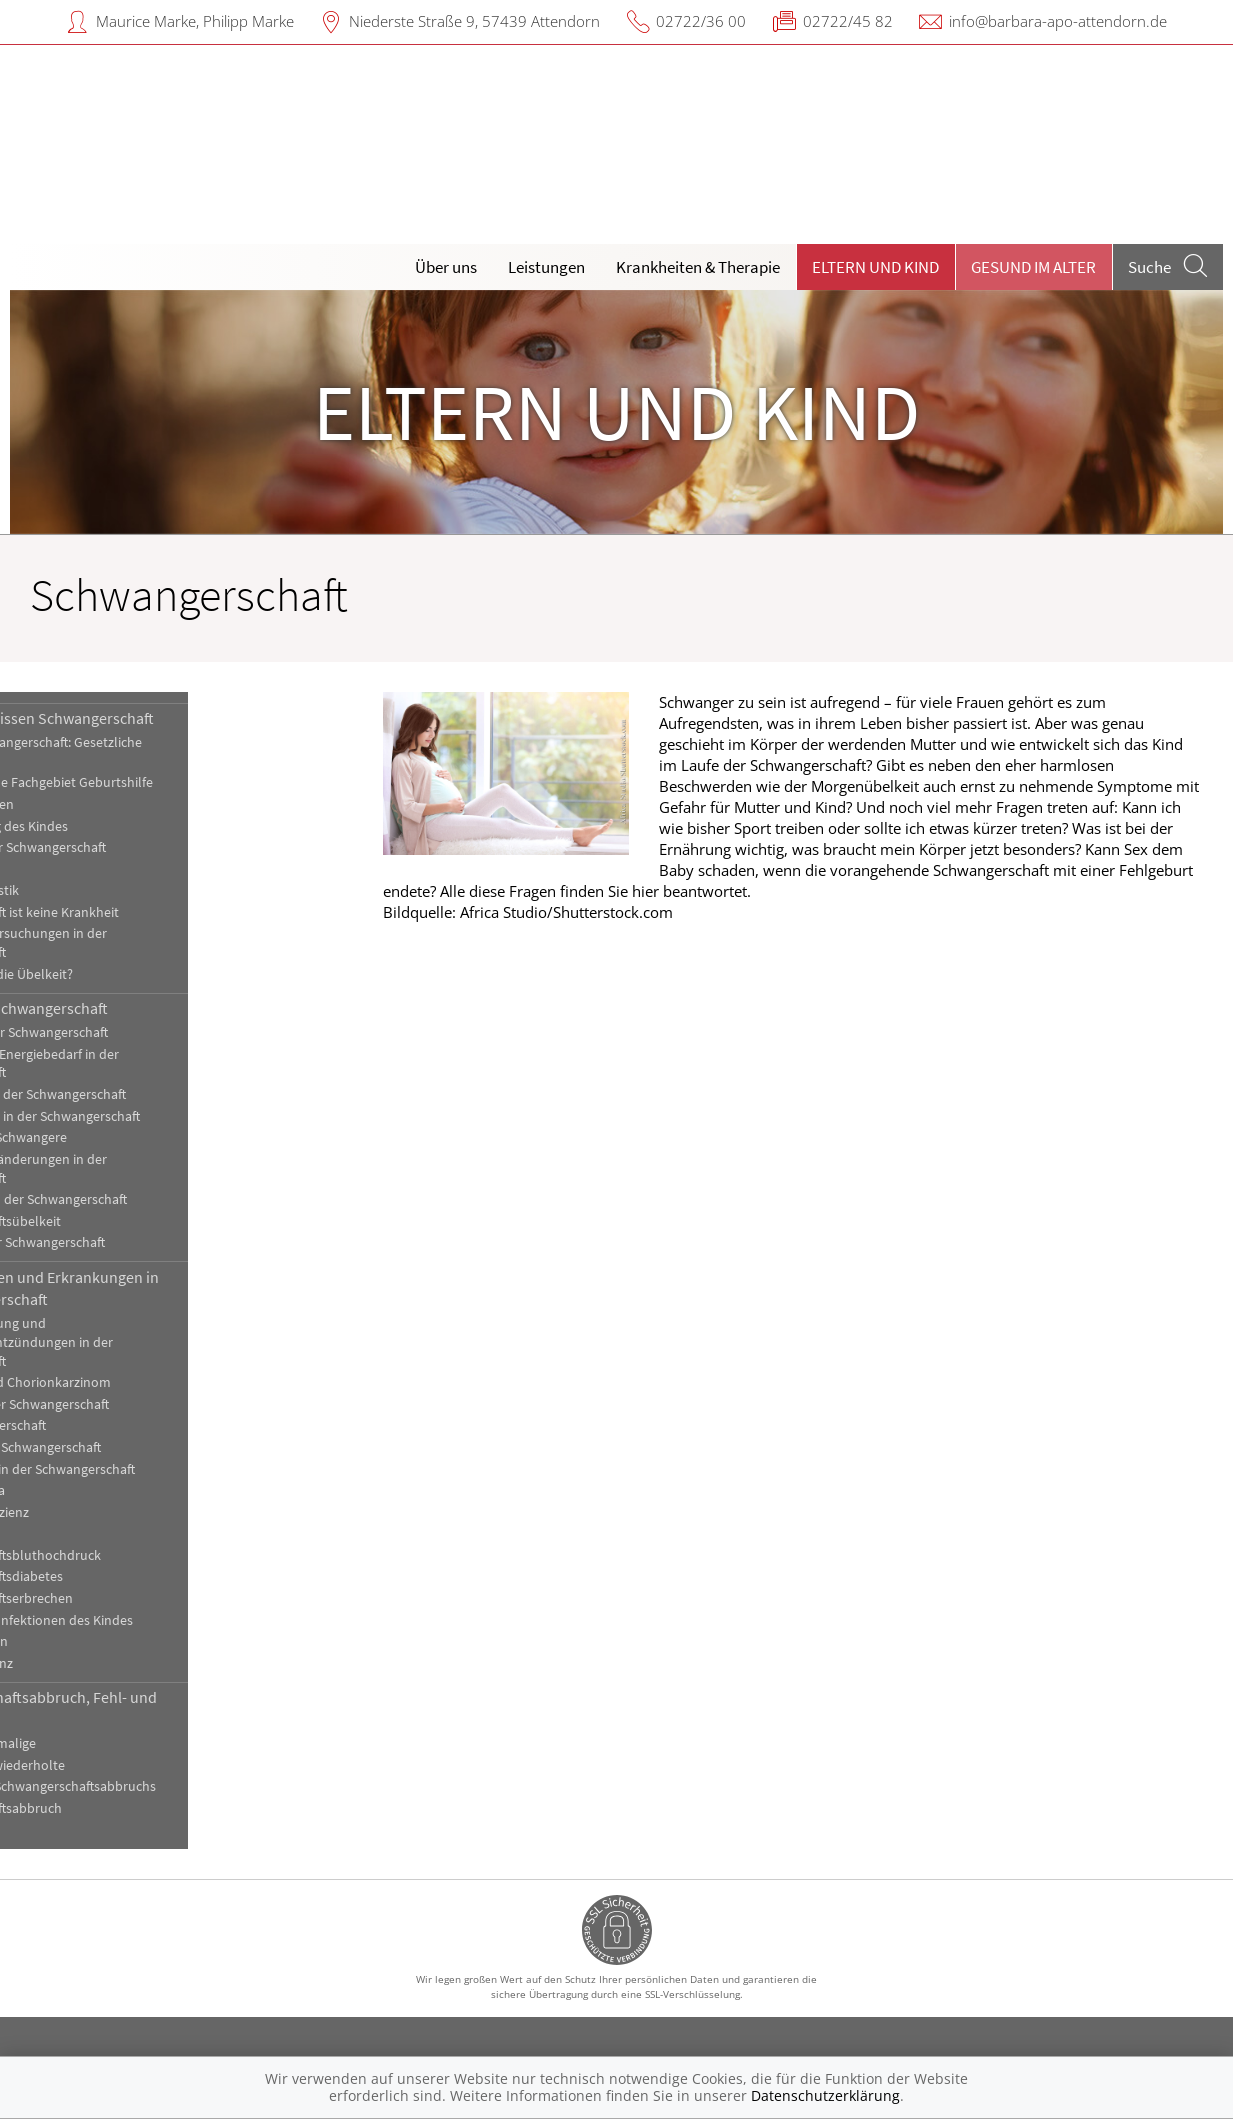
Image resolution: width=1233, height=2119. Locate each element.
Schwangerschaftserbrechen (117, 1598)
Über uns (446, 267)
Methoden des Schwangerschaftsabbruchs (159, 1786)
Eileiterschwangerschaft (104, 1425)
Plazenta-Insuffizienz (95, 1512)
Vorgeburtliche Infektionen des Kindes (147, 1620)
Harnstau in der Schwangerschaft (131, 1447)
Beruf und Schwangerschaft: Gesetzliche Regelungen (152, 752)
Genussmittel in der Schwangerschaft (144, 1094)
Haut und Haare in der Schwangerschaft (151, 1116)
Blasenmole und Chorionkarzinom (136, 1382)
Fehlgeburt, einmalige (99, 1743)
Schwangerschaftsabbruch (112, 1808)
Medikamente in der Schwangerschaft (144, 1199)
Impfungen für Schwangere (114, 1137)
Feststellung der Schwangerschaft (134, 847)
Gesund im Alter (1033, 267)
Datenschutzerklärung (825, 2095)
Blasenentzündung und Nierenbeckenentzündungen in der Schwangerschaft (137, 1342)
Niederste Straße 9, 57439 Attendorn (474, 21)
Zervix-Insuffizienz (87, 1663)
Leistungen (546, 267)
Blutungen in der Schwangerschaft (135, 1404)
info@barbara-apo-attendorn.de (1058, 21)
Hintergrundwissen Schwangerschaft (158, 718)
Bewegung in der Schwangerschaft (135, 1032)
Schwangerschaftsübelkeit (111, 1221)
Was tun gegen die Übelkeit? (117, 974)
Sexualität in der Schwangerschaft (133, 1242)
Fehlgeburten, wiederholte (113, 1765)
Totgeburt (64, 1830)
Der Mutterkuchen (88, 804)
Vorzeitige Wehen (85, 1641)
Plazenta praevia (83, 1490)
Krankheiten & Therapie (698, 267)
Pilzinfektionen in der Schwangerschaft (148, 1469)
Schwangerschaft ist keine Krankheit (140, 912)
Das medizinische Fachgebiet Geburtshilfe (157, 782)
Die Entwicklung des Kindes (115, 826)
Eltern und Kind (875, 267)
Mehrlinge (63, 869)
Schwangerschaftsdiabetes (112, 1576)
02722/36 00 (701, 21)
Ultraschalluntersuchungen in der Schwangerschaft (134, 943)
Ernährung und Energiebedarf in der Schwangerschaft (140, 1064)
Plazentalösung (80, 1533)
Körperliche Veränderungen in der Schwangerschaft (134, 1169)
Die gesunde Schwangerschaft (135, 1008)
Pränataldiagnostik (90, 890)
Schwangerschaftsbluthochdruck (131, 1555)
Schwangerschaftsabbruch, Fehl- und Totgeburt (159, 1708)
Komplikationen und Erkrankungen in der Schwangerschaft (160, 1288)
